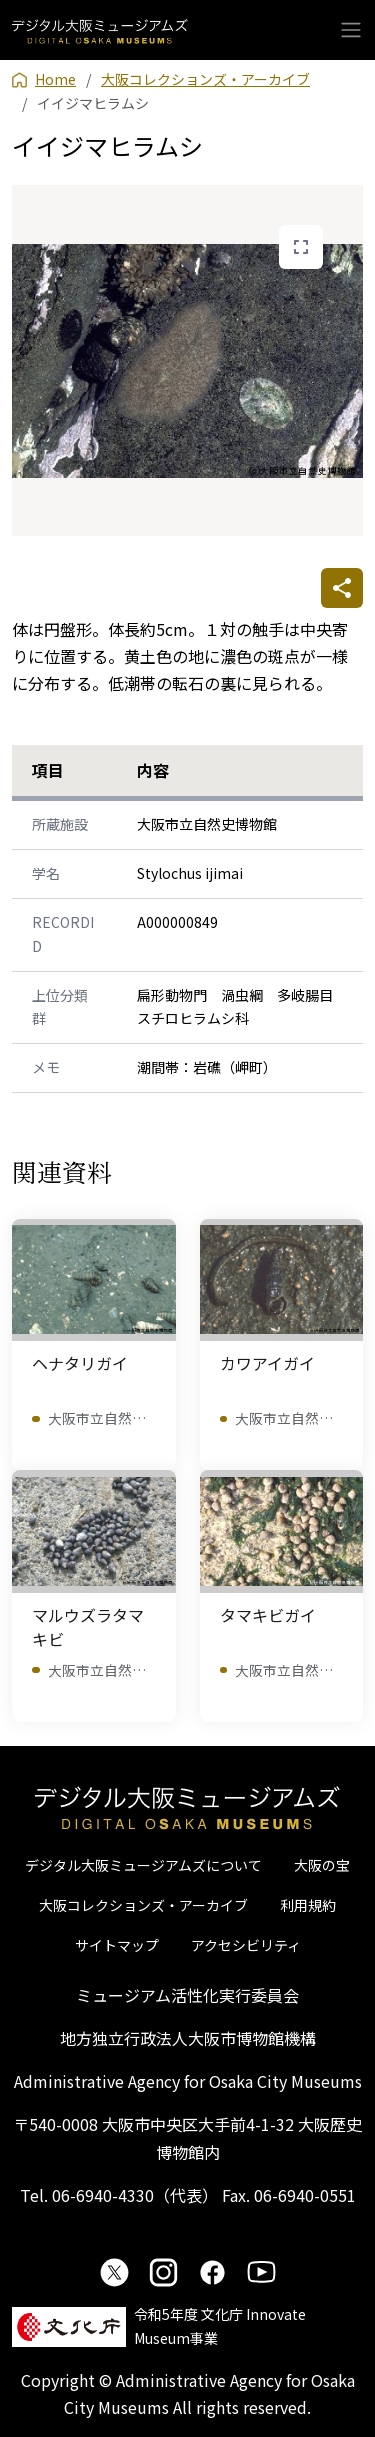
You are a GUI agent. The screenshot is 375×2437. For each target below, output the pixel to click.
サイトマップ (117, 1945)
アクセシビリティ (246, 1945)
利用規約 (308, 1905)
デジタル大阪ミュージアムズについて (143, 1865)
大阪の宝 (322, 1865)
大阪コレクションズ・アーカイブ (143, 1905)
